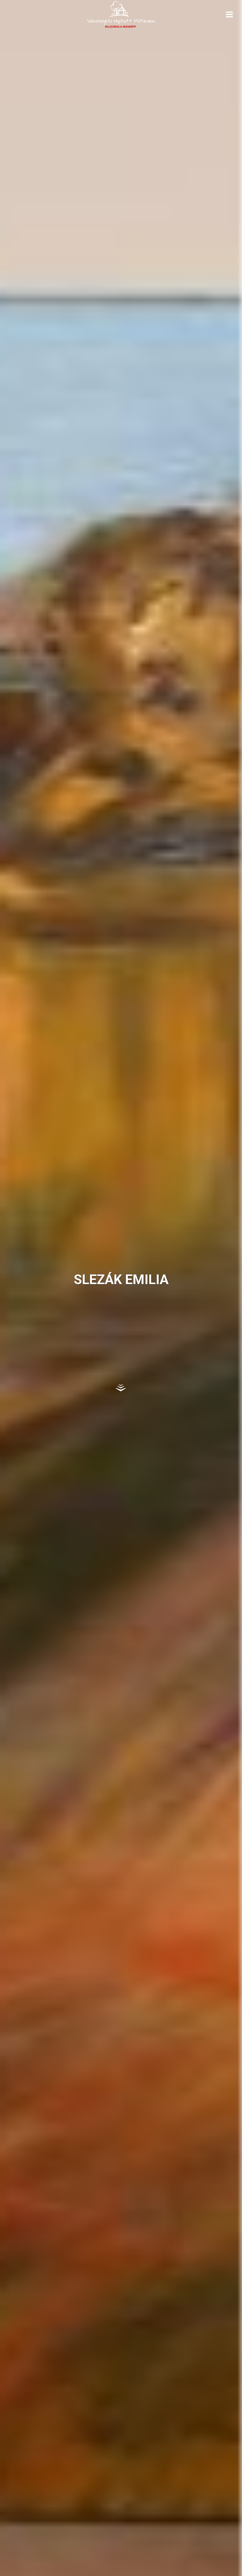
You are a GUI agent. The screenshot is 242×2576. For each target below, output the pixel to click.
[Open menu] (229, 14)
